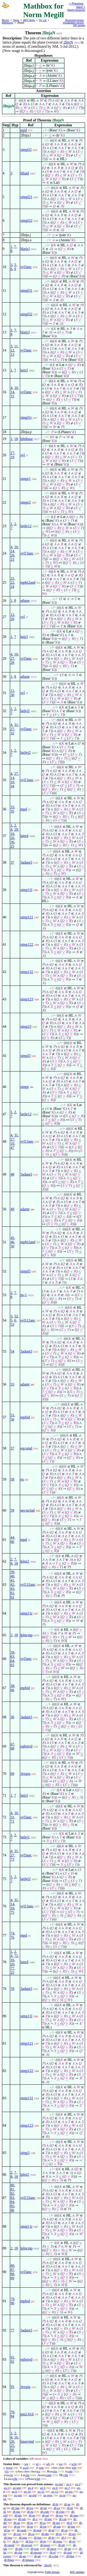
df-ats (22, 2556)
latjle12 (26, 526)
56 (12, 1419)
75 (12, 1912)
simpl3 (25, 1056)
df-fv (43, 2541)
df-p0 (67, 2549)
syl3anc (26, 267)
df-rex (59, 2515)
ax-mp (59, 2484)
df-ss (42, 2523)
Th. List (43, 20)
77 (12, 1968)
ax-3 (6, 2488)
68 (12, 1748)
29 (16, 829)
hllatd (24, 173)
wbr (74, 2467)
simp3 (24, 2153)
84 (12, 2202)
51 (12, 1415)
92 (12, 2361)
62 (12, 1597)
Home (16, 20)
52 (16, 1316)
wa (60, 2464)
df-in (30, 2523)
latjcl (24, 370)
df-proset (26, 2545)
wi (37, 2464)
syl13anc (27, 553)
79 (12, 2299)
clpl (37, 2479)
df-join (35, 2549)
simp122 (26, 944)
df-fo (16, 2541)
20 (12, 555)
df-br (7, 2530)
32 (12, 733)
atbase (25, 601)
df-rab (22, 2519)
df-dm (45, 2534)
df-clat (18, 2552)
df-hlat (70, 2556)
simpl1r (26, 417)
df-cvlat (53, 2556)
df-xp (64, 2530)
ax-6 (55, 2488)
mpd (23, 809)
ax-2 (77, 2484)
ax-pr (62, 2495)
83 (12, 2198)
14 (12, 392)
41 (12, 1580)
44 (12, 1537)
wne (41, 2467)
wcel (26, 2467)
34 (12, 786)
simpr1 (25, 479)
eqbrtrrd (26, 1746)
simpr (24, 1087)
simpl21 (26, 197)
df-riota (57, 2541)
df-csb (63, 2519)
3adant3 (26, 862)
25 (12, 846)
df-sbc (48, 2519)
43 (12, 1589)
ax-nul (32, 2495)
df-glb (19, 2549)
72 (16, 1956)
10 (16, 388)
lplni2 (24, 1561)
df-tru (29, 2508)
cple (70, 2471)
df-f (63, 2537)
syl (22, 455)
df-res (72, 2534)
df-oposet (36, 2552)
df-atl (37, 2556)
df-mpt (37, 2530)
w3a (74, 2464)
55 (12, 1384)
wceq (9, 2467)
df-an (67, 2504)
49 (12, 1209)
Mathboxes (7, 23)
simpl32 (26, 314)
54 (12, 1351)
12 (12, 350)
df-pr (30, 2526)
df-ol (52, 2552)
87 (12, 2270)
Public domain (52, 2572)
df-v (35, 2519)
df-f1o (29, 2541)
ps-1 (23, 1295)
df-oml (68, 2552)
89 (12, 2278)
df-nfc (18, 2515)
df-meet (51, 2549)
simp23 (25, 1026)
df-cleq (60, 2511)
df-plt (61, 2545)
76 (12, 1937)
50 (12, 1246)
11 (16, 346)
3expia (25, 1774)
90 (12, 2303)
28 (12, 663)
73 (12, 1859)
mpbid (25, 1417)
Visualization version (73, 23)
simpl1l (26, 150)
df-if (69, 2523)
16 (12, 834)
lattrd (24, 836)
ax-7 (67, 2488)
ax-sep (18, 2495)
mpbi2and (27, 582)
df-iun (71, 2526)
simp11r (26, 1613)
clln (15, 2479)
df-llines (9, 2560)
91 (12, 2357)
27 (12, 658)
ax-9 (14, 2491)
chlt (65, 2475)
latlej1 (25, 1837)
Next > (80, 7)
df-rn (59, 2534)
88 (12, 2274)
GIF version (79, 25)
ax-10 (27, 2491)
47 (12, 1148)
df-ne (32, 2515)
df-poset (45, 2545)
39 (12, 1572)
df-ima (8, 2537)
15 (12, 396)
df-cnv (17, 2534)
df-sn (17, 2526)
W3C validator (77, 2572)
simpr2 (25, 502)
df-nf (70, 2508)
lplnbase (26, 439)
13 (12, 354)
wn (26, 2464)
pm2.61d (26, 2414)
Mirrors (5, 20)
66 (12, 1690)
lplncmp (26, 1635)
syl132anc (27, 1584)
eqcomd (26, 1448)
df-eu (30, 2511)
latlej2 (25, 711)
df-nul (56, 2523)
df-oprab (9, 2545)
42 (12, 1584)
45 (12, 1238)
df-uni (57, 2526)
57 (12, 1448)
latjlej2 (25, 753)
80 (12, 2185)
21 (12, 578)
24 (12, 587)
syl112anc (27, 1320)
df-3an (15, 2508)
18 (16, 439)
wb (48, 2464)
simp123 (26, 999)
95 (12, 2450)
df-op (43, 2526)
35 (12, 811)
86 (12, 2210)
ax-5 (42, 2488)
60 (12, 1542)
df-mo (16, 2511)
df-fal (43, 2508)
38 (12, 1686)
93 (12, 2387)
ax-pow (47, 2495)
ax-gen (17, 2488)
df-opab (21, 2530)
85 (12, 2206)
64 (12, 1661)
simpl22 (26, 220)
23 (12, 560)
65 (12, 1665)
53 (12, 1324)
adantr (25, 1209)
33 (12, 807)
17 (12, 453)
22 (12, 582)
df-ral (45, 2515)
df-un (16, 2523)
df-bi (55, 2504)
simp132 (26, 972)
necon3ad (27, 1510)
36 (12, 842)
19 (12, 457)
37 (12, 862)
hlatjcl (25, 249)
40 (12, 1576)
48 (12, 1174)
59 (12, 1510)
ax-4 (30, 2488)
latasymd (27, 2441)
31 (16, 725)
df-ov (72, 2541)
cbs (55, 2471)
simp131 (26, 2098)
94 (12, 2416)
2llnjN (68, 42)
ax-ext (68, 2491)
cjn (11, 2475)
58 (12, 1479)
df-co (31, 2534)
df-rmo (74, 2515)
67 (12, 1744)
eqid (23, 130)
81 (12, 2189)
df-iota (23, 2537)
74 (12, 1933)
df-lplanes (28, 2560)
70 (12, 2412)
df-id (51, 2530)
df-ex (57, 2508)
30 (12, 695)
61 (12, 1593)
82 (12, 2193)
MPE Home (29, 20)
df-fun (38, 2537)
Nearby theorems (76, 10)
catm (48, 2475)
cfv (7, 2471)
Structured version (74, 20)
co (38, 2471)
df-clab (44, 2511)
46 (12, 1242)
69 (12, 1774)
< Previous (76, 3)
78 (12, 1989)
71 (12, 1821)
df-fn (51, 2537)
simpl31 (26, 290)
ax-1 (69, 2484)
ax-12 (54, 2491)
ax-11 (41, 2491)
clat (27, 2475)
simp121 (26, 917)
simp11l (26, 890)
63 (12, 1657)
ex (22, 1479)
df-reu (7, 2519)
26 (12, 619)
